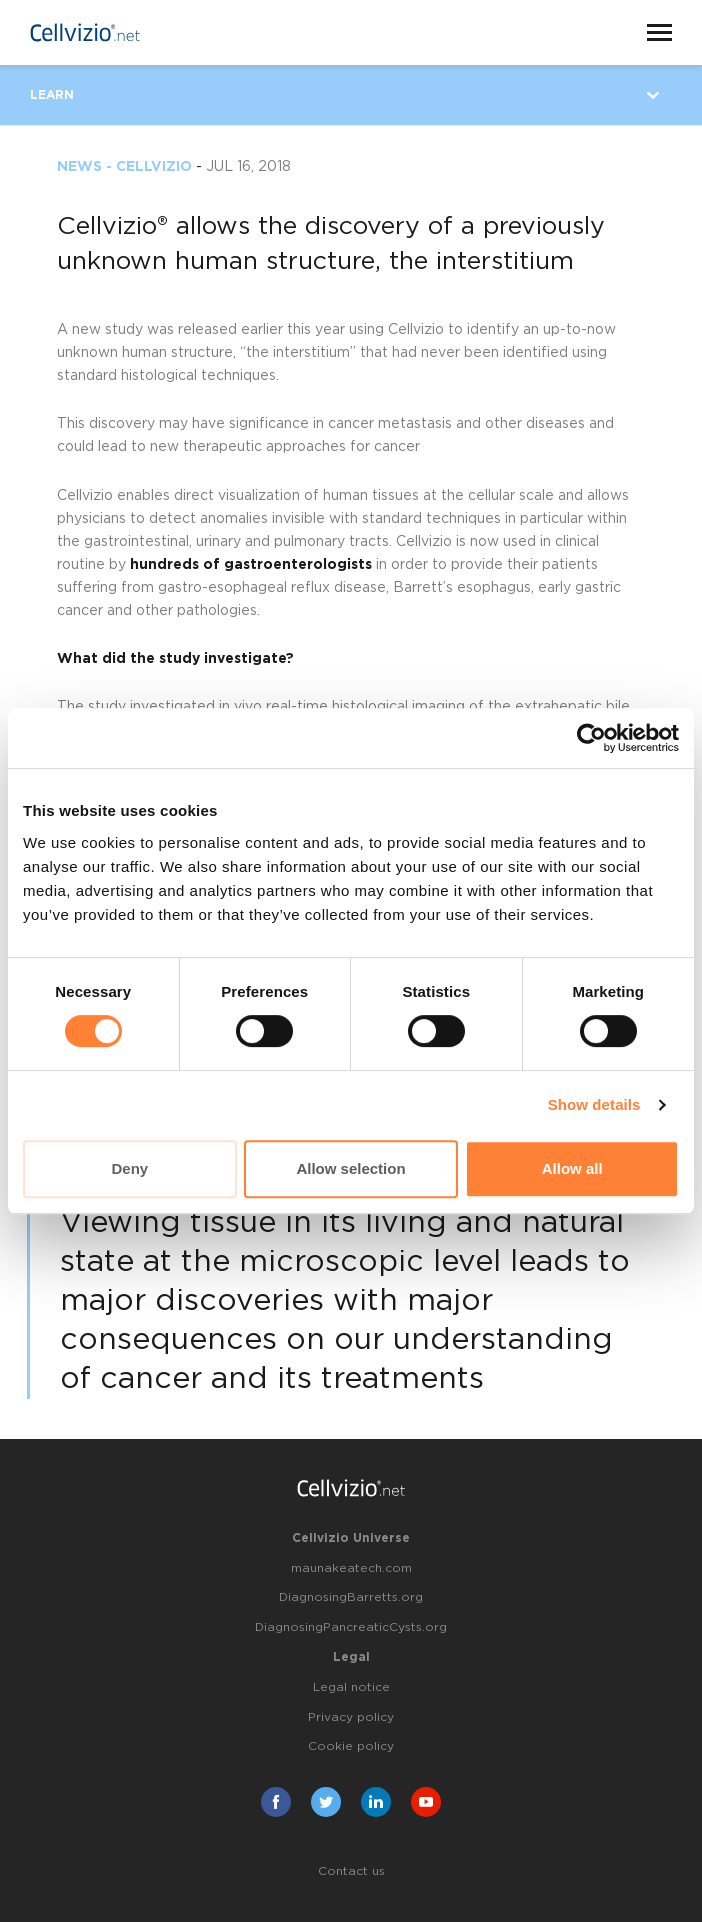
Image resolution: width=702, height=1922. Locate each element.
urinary (218, 542)
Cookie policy (351, 1746)
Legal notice (351, 1687)
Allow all (572, 1168)
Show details (594, 1104)
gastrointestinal (136, 542)
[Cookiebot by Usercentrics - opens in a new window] (591, 738)
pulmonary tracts (331, 542)
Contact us (351, 1871)
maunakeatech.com (351, 1568)
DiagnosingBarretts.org (351, 1597)
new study (107, 330)
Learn (52, 95)
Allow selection (350, 1168)
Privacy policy (351, 1717)
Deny (129, 1168)
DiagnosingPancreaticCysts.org (351, 1627)
